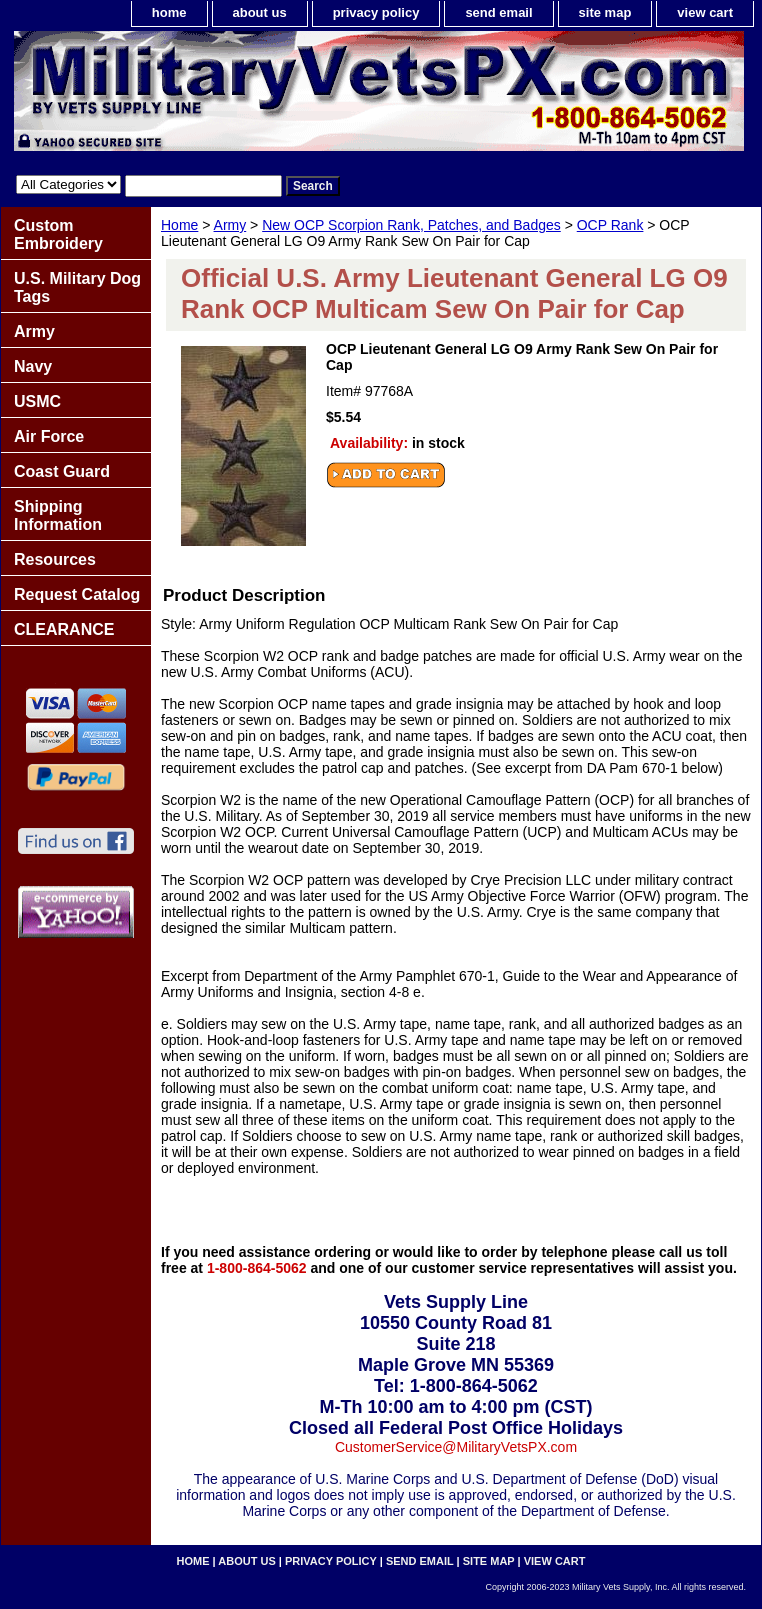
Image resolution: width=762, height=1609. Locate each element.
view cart (705, 12)
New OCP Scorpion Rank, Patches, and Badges (411, 225)
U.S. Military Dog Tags (77, 287)
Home (179, 225)
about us (260, 12)
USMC (37, 401)
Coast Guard (62, 471)
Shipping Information (58, 515)
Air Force (49, 436)
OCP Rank (610, 225)
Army (230, 225)
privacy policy (376, 12)
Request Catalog (77, 594)
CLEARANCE (64, 629)
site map (605, 12)
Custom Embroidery (58, 234)
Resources (55, 559)
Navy (33, 366)
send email (498, 12)
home (169, 12)
